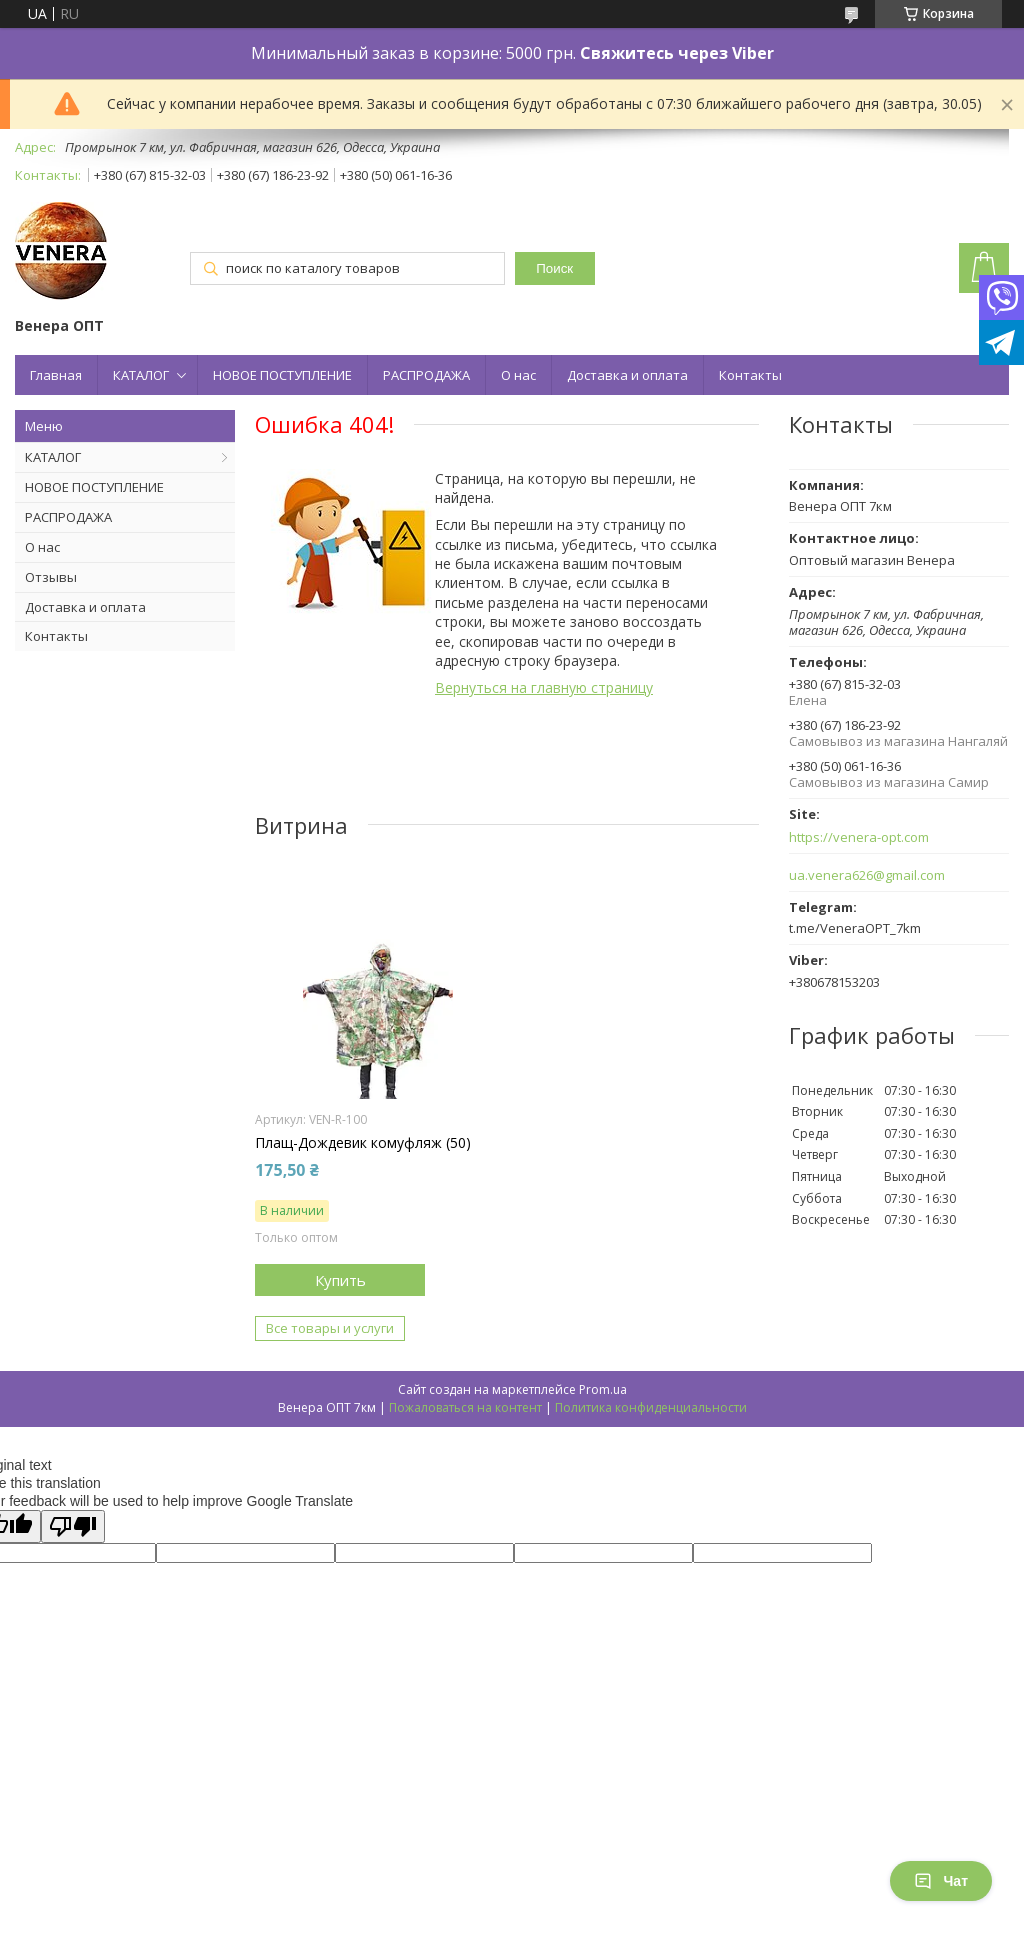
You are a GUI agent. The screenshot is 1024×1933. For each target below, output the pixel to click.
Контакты (750, 375)
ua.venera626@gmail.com (867, 875)
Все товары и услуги (330, 1328)
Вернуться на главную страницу (544, 687)
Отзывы (51, 577)
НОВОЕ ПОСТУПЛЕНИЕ (282, 375)
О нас (518, 375)
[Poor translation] (73, 1526)
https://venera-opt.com (859, 837)
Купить (340, 1280)
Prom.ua (603, 1389)
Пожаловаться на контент (465, 1407)
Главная (56, 375)
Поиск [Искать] (554, 268)
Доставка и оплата (627, 375)
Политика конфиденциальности (651, 1407)
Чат (941, 1881)
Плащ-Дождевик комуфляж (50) (363, 1143)
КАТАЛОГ (141, 375)
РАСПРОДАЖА (426, 375)
